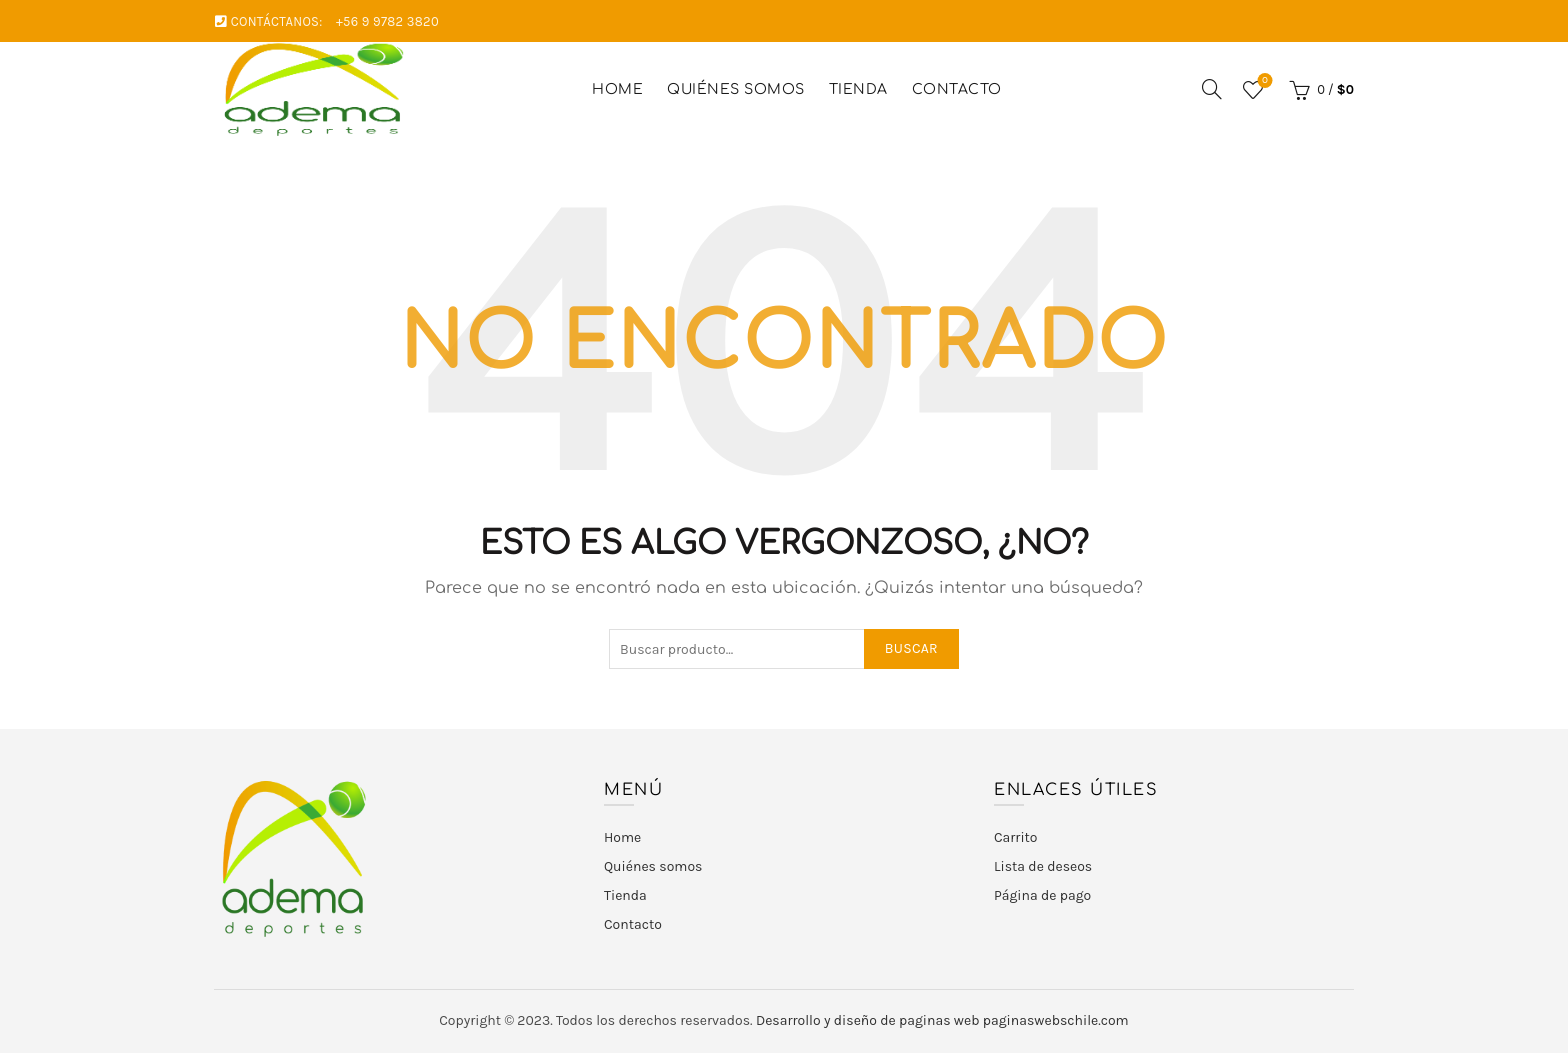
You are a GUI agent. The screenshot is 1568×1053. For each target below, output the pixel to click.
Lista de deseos (1262, 81)
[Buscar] (1212, 89)
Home (617, 89)
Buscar (911, 648)
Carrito (1016, 837)
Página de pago (1042, 895)
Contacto (957, 89)
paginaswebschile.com (1056, 1020)
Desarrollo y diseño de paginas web (868, 1020)
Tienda (858, 89)
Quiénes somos (736, 89)
